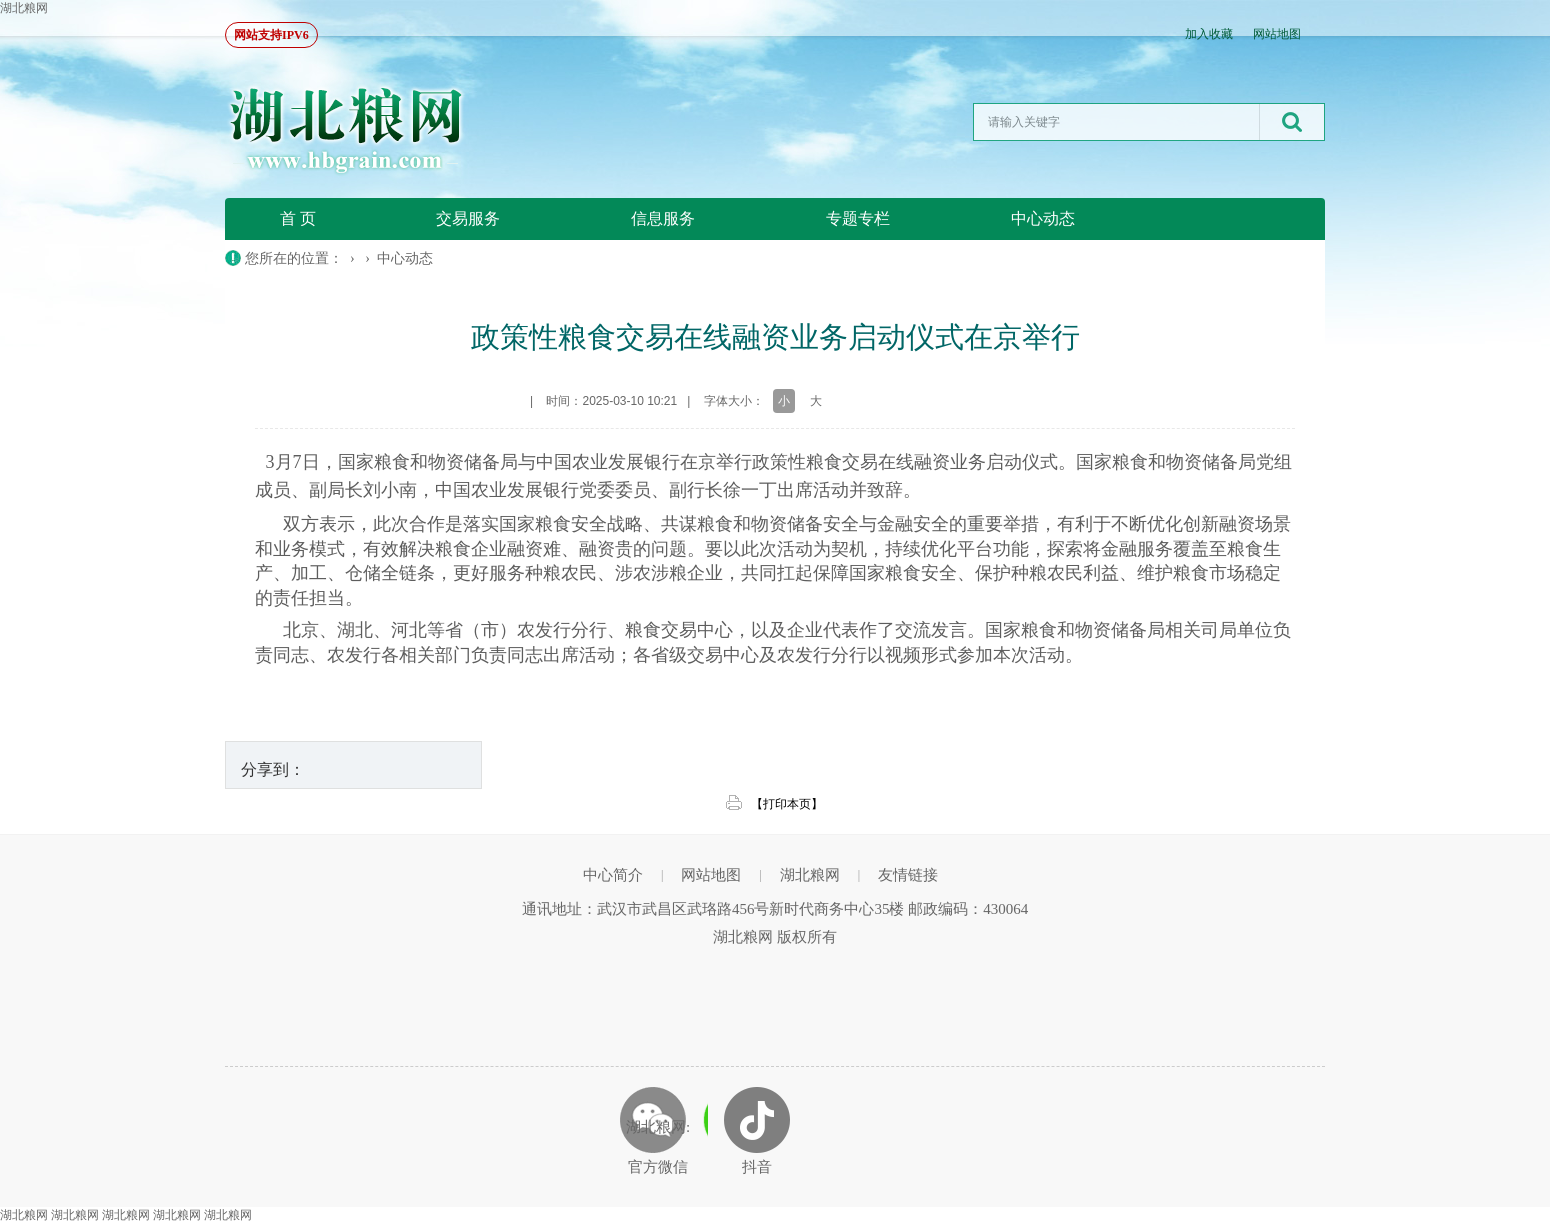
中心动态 (1043, 218)
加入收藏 (1209, 34)
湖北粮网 (24, 8)
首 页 (298, 218)
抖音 (757, 1167)
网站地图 (1277, 34)
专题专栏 (858, 218)
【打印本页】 (787, 804)
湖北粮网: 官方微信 (658, 1147)
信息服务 (663, 218)
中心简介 (613, 875)
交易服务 (468, 218)
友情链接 (908, 875)
